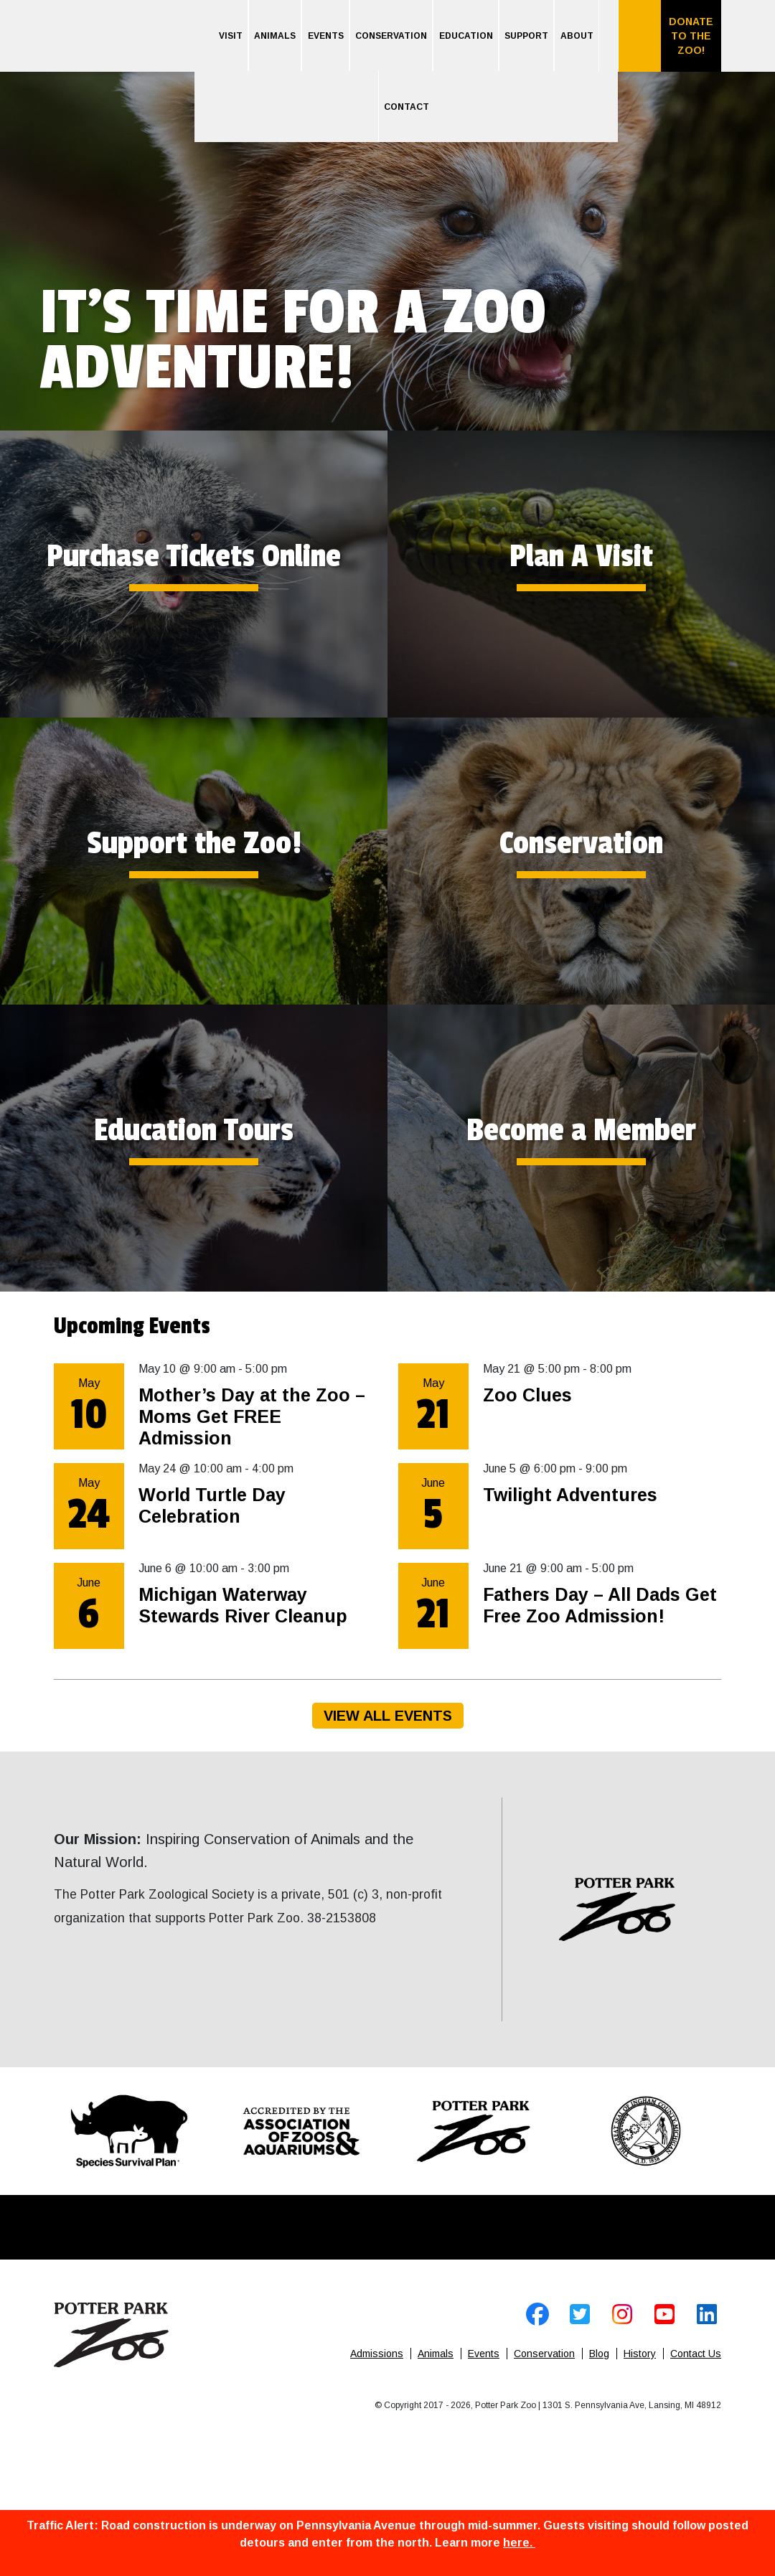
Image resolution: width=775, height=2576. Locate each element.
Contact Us (695, 2353)
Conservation (391, 36)
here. (519, 2543)
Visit (231, 36)
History (640, 2353)
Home (124, 51)
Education (466, 36)
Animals (275, 36)
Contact (406, 107)
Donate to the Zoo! (691, 36)
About (576, 36)
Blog (599, 2353)
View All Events (388, 1716)
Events (326, 36)
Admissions (376, 2353)
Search (639, 36)
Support (526, 36)
